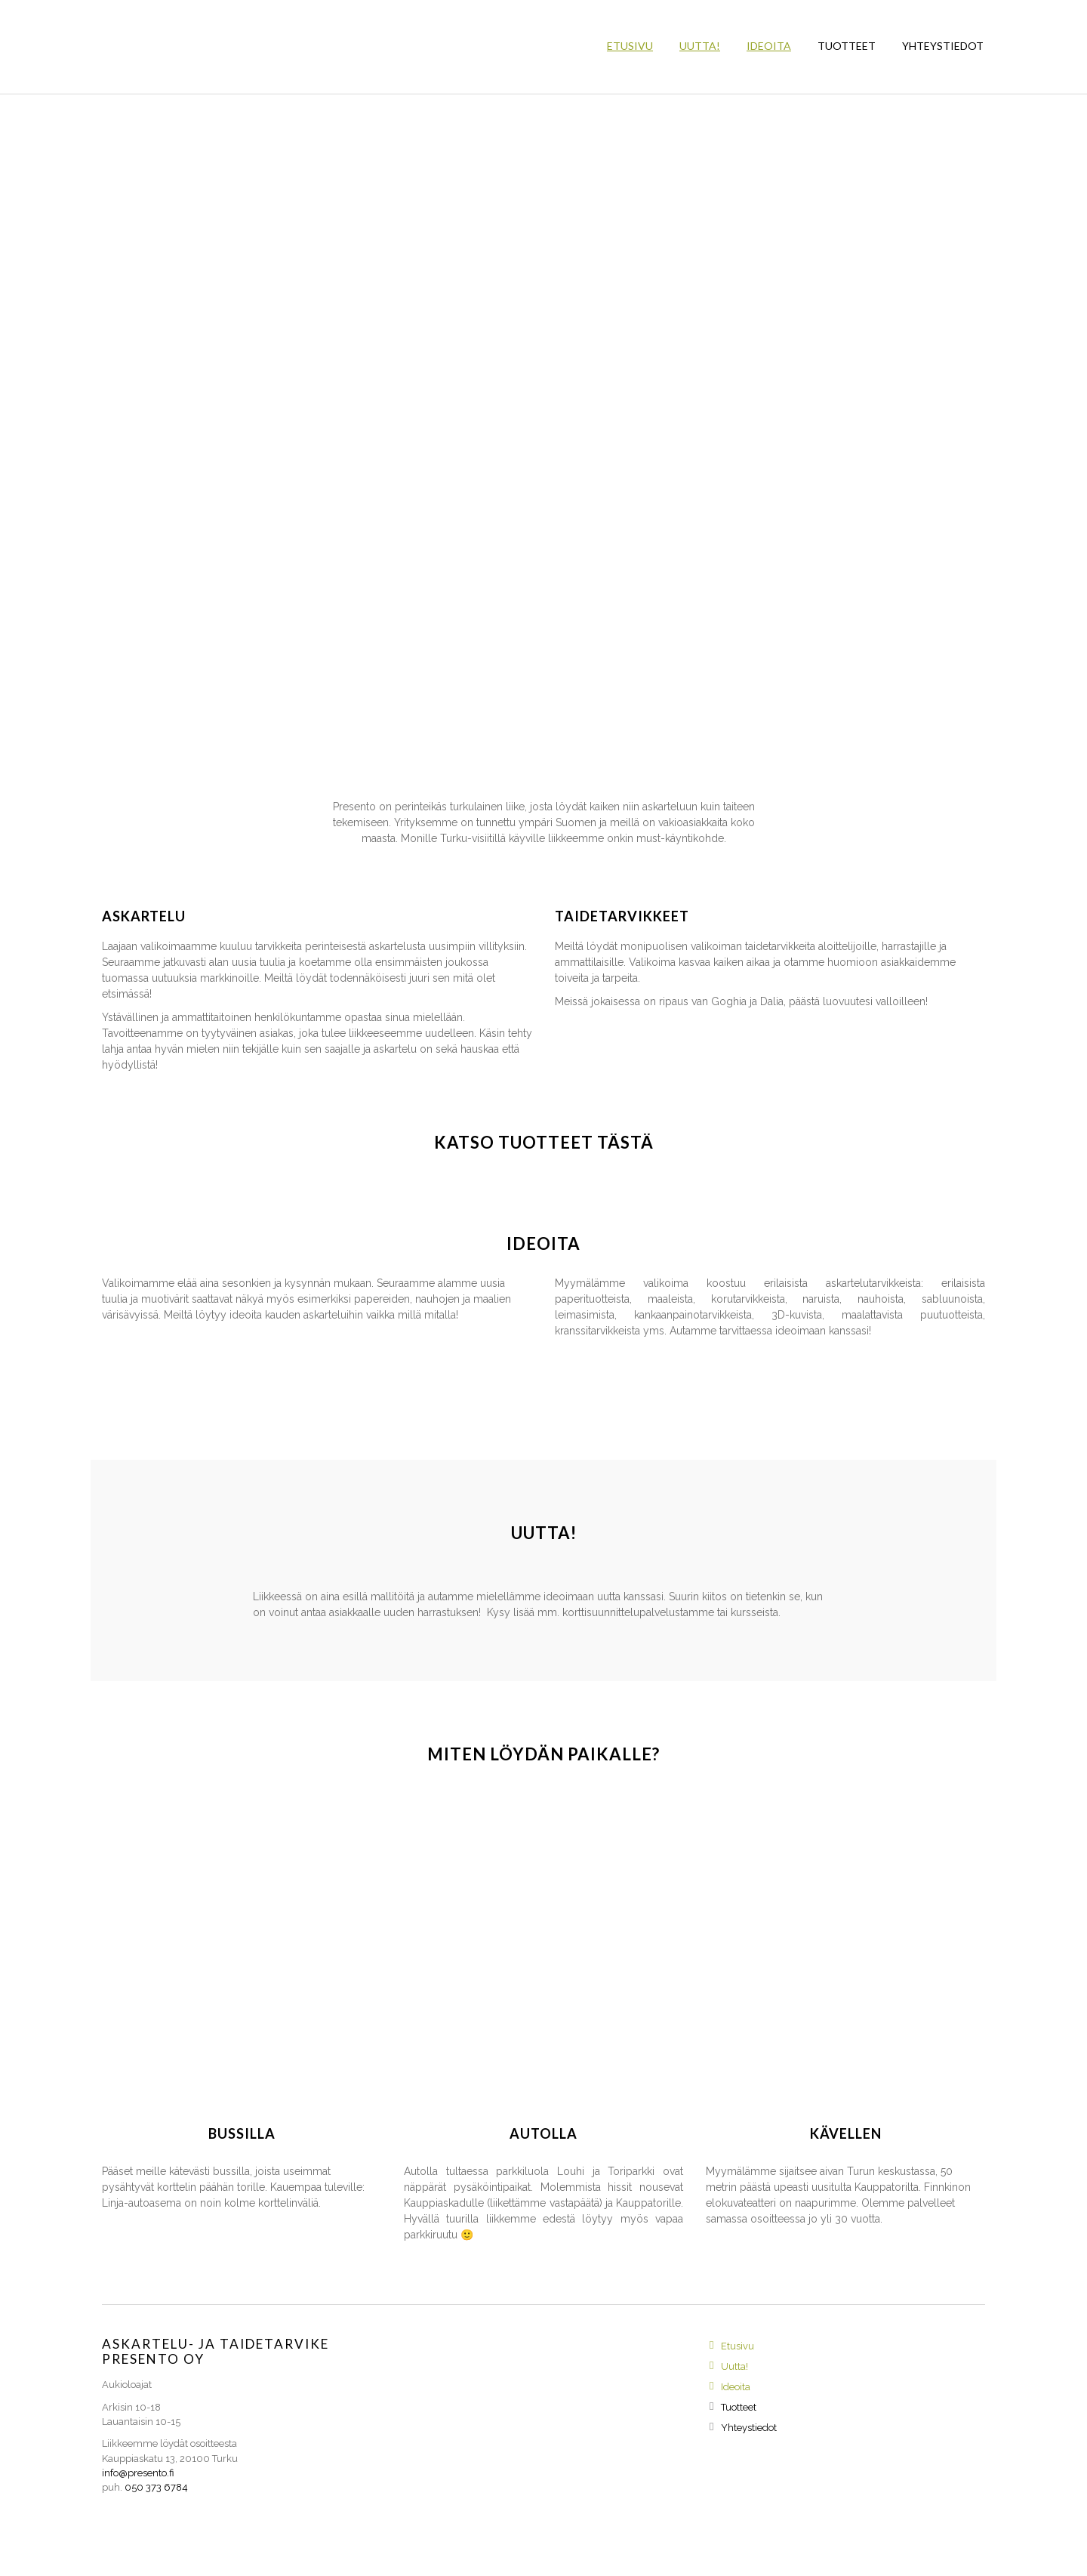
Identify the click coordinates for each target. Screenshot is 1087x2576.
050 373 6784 (156, 2487)
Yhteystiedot (943, 45)
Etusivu (630, 45)
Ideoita (769, 45)
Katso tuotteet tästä (544, 1142)
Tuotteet (847, 45)
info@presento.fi (138, 2473)
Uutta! (699, 45)
